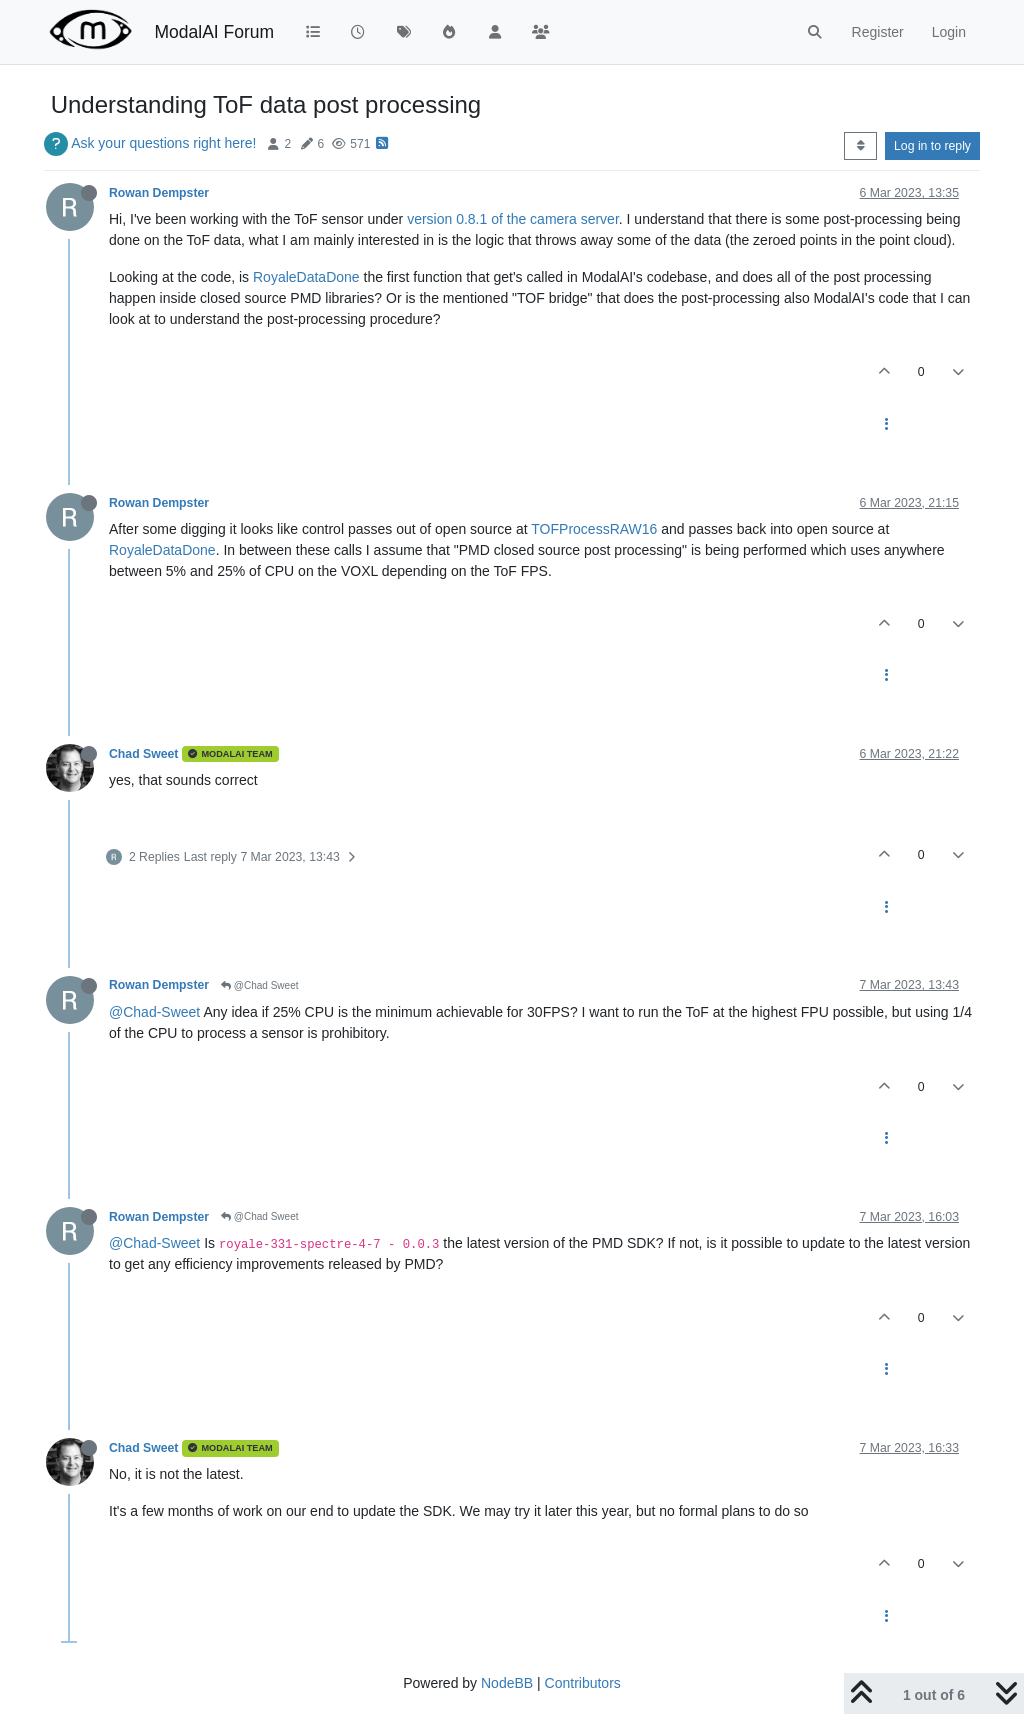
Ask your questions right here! (163, 143)
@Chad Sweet (259, 985)
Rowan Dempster (159, 193)
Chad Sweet (143, 754)
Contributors (583, 1683)
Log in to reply (932, 146)
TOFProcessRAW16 (594, 529)
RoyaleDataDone (306, 277)
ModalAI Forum (214, 32)
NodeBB (507, 1683)
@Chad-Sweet (154, 1012)
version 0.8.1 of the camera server (513, 219)
